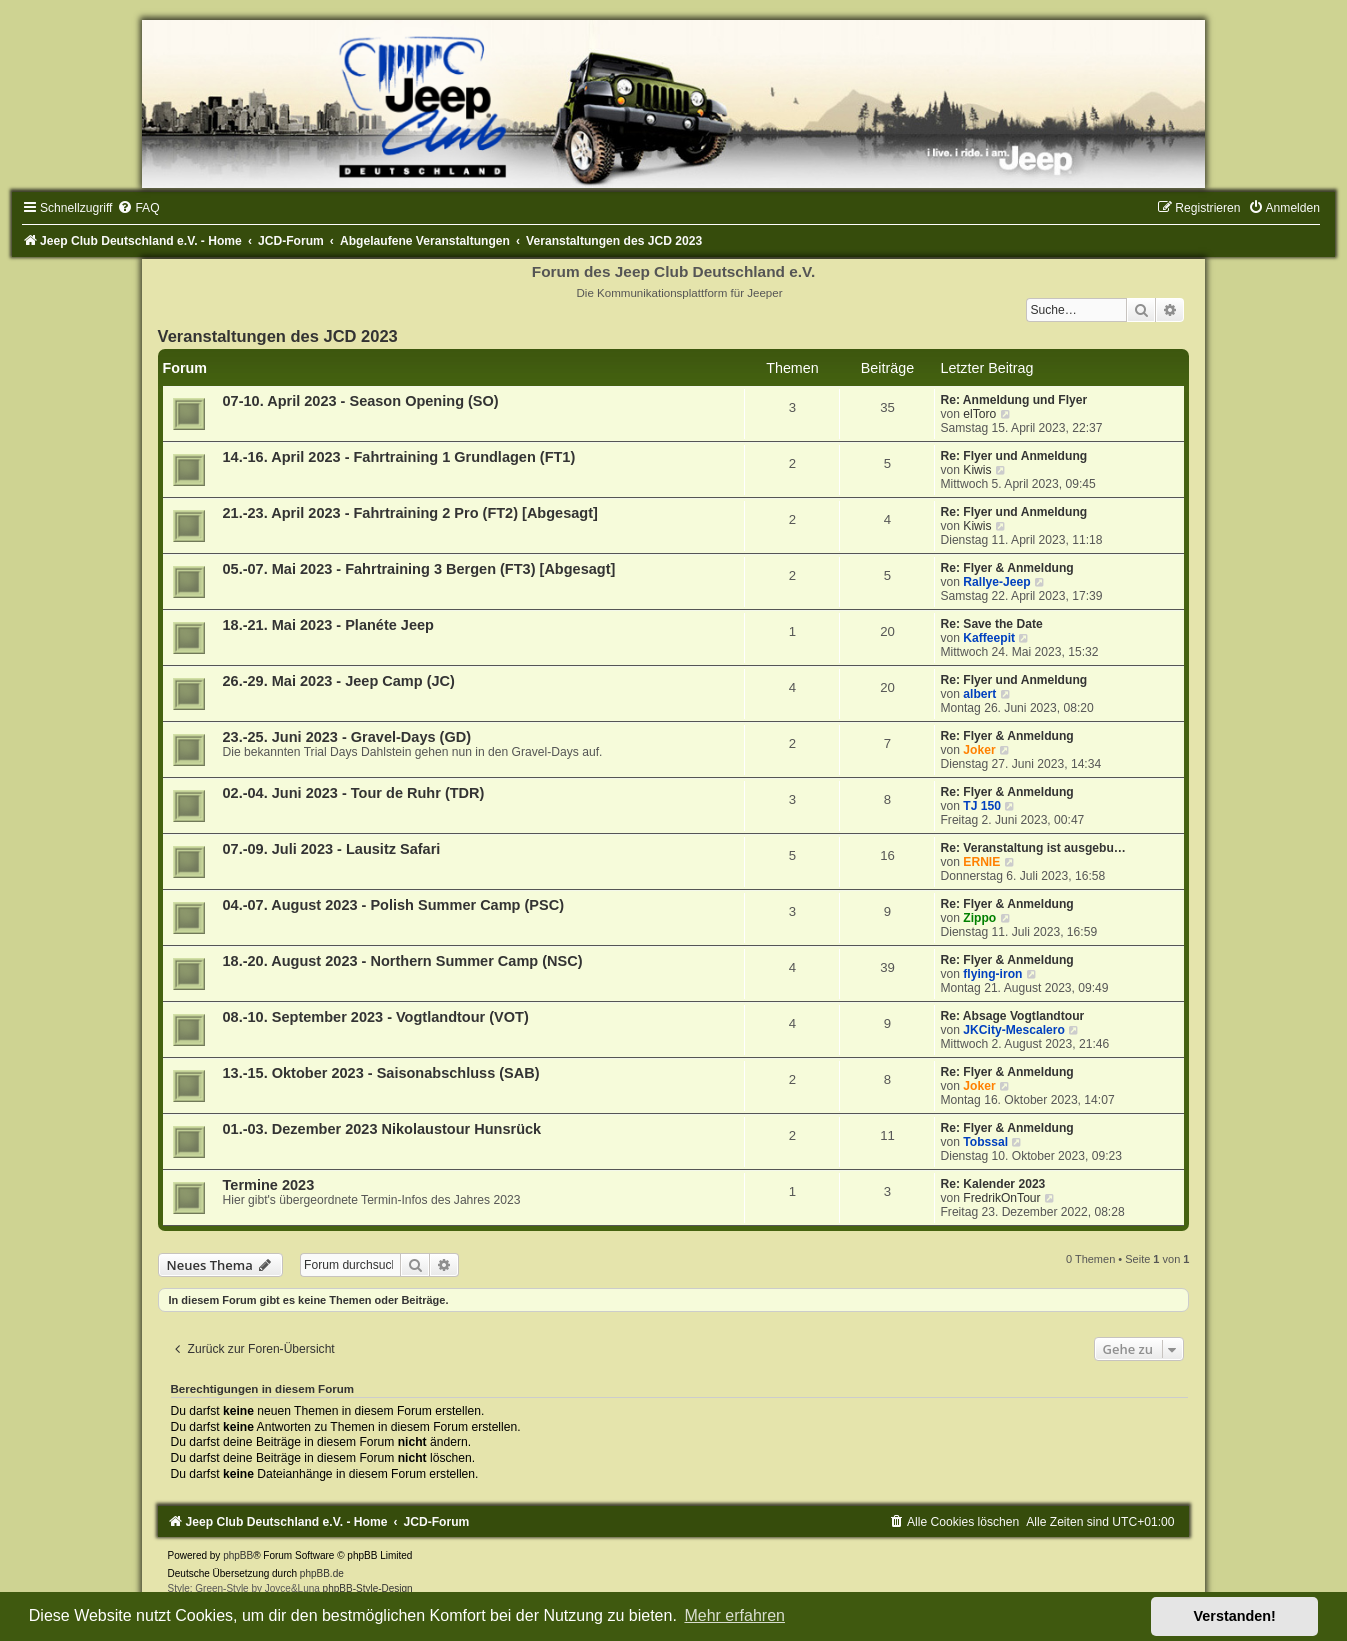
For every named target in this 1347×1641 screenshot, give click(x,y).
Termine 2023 (269, 1185)
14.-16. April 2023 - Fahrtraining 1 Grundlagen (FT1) (399, 457)
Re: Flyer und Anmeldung (1013, 456)
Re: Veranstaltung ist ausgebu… (1032, 848)
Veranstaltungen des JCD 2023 (278, 336)
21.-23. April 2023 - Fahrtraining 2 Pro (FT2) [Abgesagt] (410, 513)
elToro (979, 414)
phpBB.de (322, 1573)
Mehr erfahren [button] (734, 1615)
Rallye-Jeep (996, 582)
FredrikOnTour (1001, 1198)
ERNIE (981, 862)
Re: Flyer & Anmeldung (1006, 568)
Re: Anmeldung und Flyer (1013, 400)
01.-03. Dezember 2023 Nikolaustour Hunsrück (382, 1129)
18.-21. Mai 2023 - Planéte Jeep (328, 625)
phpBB (238, 1555)
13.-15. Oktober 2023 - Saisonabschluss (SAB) (381, 1073)
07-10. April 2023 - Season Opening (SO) (361, 401)
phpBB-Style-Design (368, 1588)
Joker (979, 750)
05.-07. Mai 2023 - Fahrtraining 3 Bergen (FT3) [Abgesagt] (419, 569)
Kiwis (977, 470)
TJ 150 (982, 806)
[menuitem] (138, 208)
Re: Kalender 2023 (992, 1184)
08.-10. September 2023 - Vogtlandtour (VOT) (376, 1017)
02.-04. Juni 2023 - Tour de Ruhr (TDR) (354, 793)
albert (979, 694)
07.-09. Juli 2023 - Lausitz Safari (332, 849)
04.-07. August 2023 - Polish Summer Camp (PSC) (393, 905)
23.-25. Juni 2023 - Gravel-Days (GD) (347, 737)
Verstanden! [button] (1235, 1616)
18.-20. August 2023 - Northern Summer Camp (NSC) (403, 961)
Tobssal (985, 1142)
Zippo (979, 918)
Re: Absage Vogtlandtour (1012, 1016)
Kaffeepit (989, 638)
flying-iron (992, 974)
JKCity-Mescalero (1014, 1030)
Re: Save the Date (991, 624)
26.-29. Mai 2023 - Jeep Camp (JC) (339, 681)
